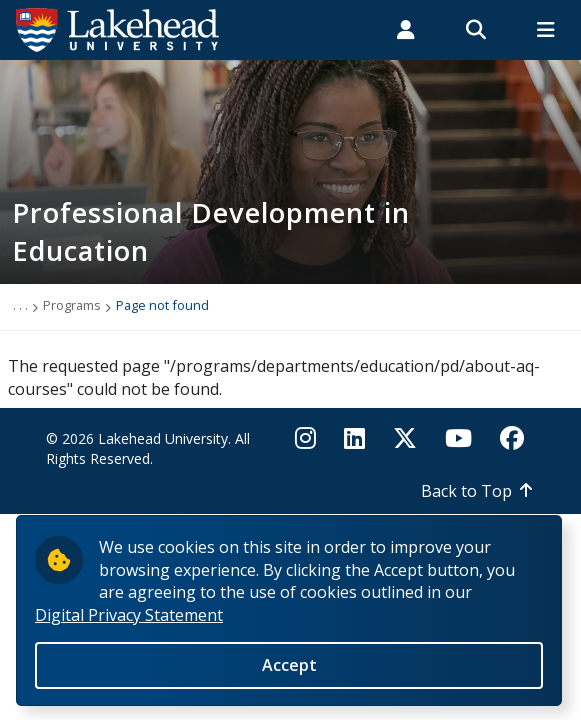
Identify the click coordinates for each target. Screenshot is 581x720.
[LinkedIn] (354, 438)
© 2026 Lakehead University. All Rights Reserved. (148, 448)
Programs (72, 305)
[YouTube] (458, 438)
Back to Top (466, 491)
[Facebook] (512, 438)
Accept (289, 676)
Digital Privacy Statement (129, 625)
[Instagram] (311, 438)
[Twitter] (405, 438)
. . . (20, 305)
